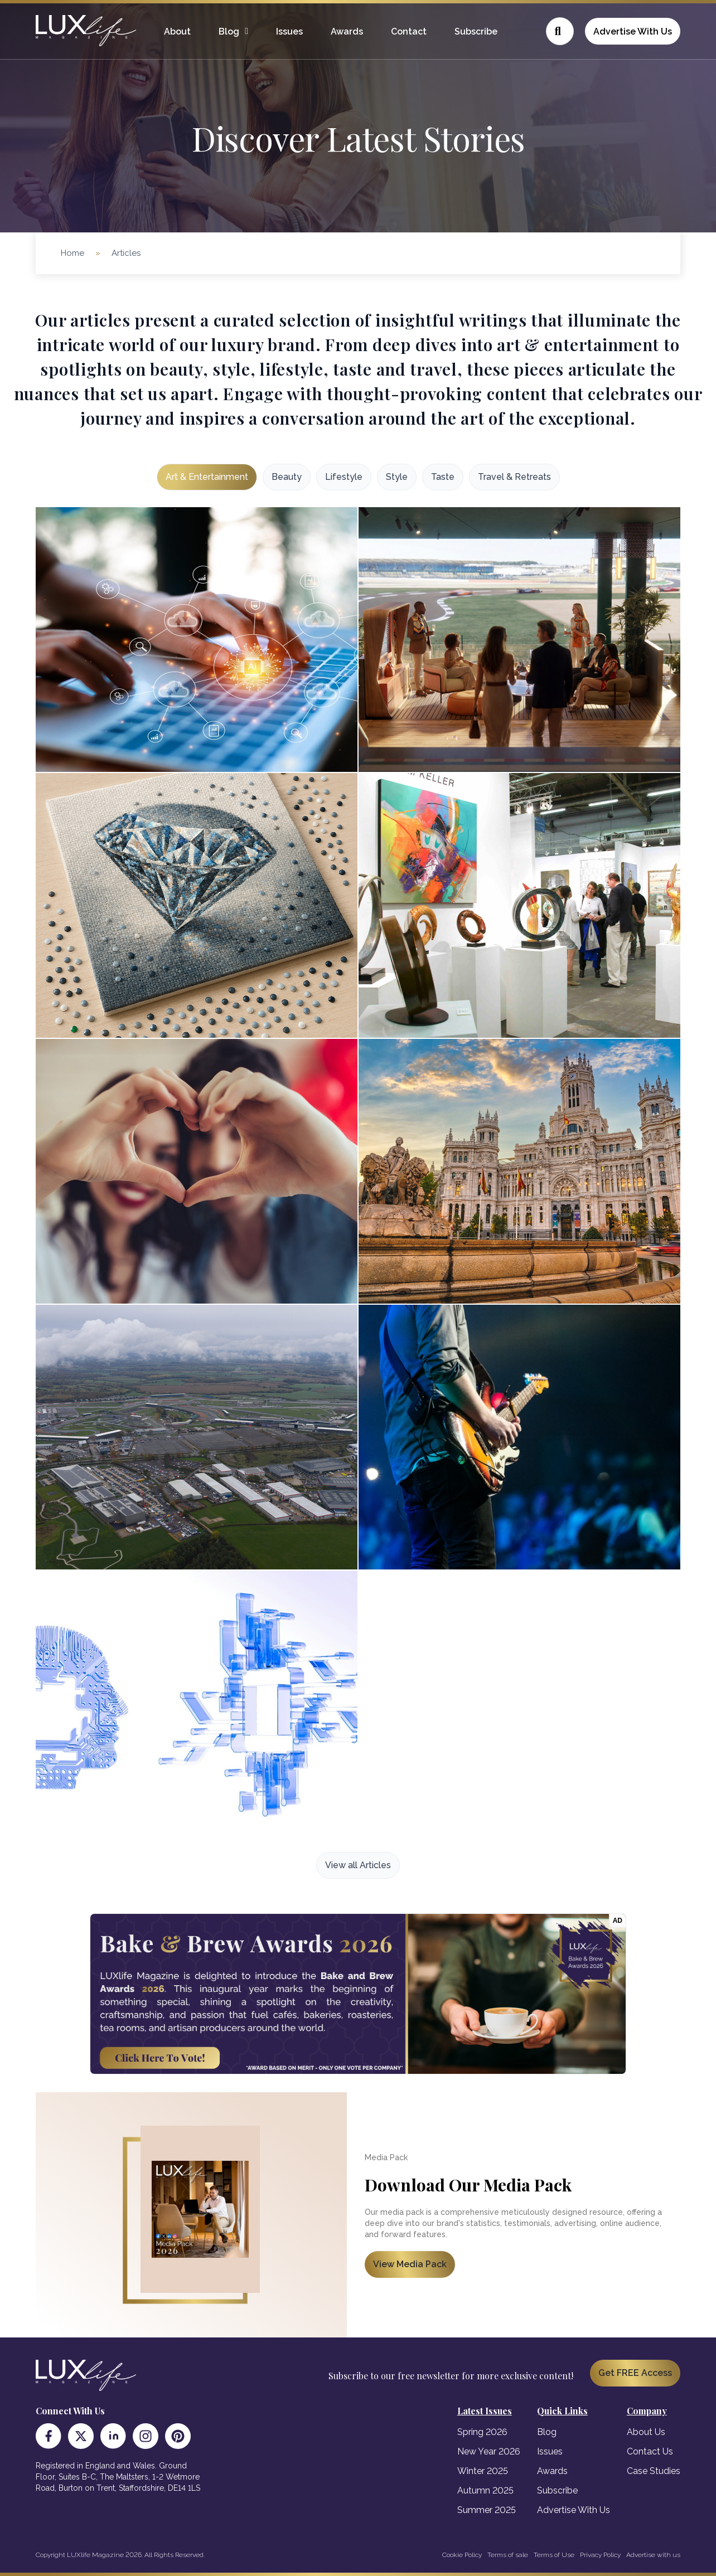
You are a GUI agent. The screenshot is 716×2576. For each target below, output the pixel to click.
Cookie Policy (462, 2555)
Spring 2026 (482, 2432)
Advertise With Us (632, 31)
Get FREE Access (635, 2373)
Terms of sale (507, 2555)
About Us (646, 2432)
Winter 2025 (482, 2471)
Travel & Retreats (514, 477)
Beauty (287, 477)
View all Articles (358, 1865)
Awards (347, 31)
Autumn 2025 (485, 2490)
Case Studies (653, 2471)
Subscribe (475, 31)
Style (397, 477)
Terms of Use (554, 2555)
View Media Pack (410, 2264)
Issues (289, 31)
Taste (442, 477)
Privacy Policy (600, 2555)
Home (72, 253)
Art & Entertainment (207, 477)
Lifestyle (343, 477)
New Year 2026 (488, 2451)
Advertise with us (653, 2555)
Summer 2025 (486, 2510)
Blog (229, 31)
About (177, 31)
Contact (409, 31)
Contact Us (650, 2451)
